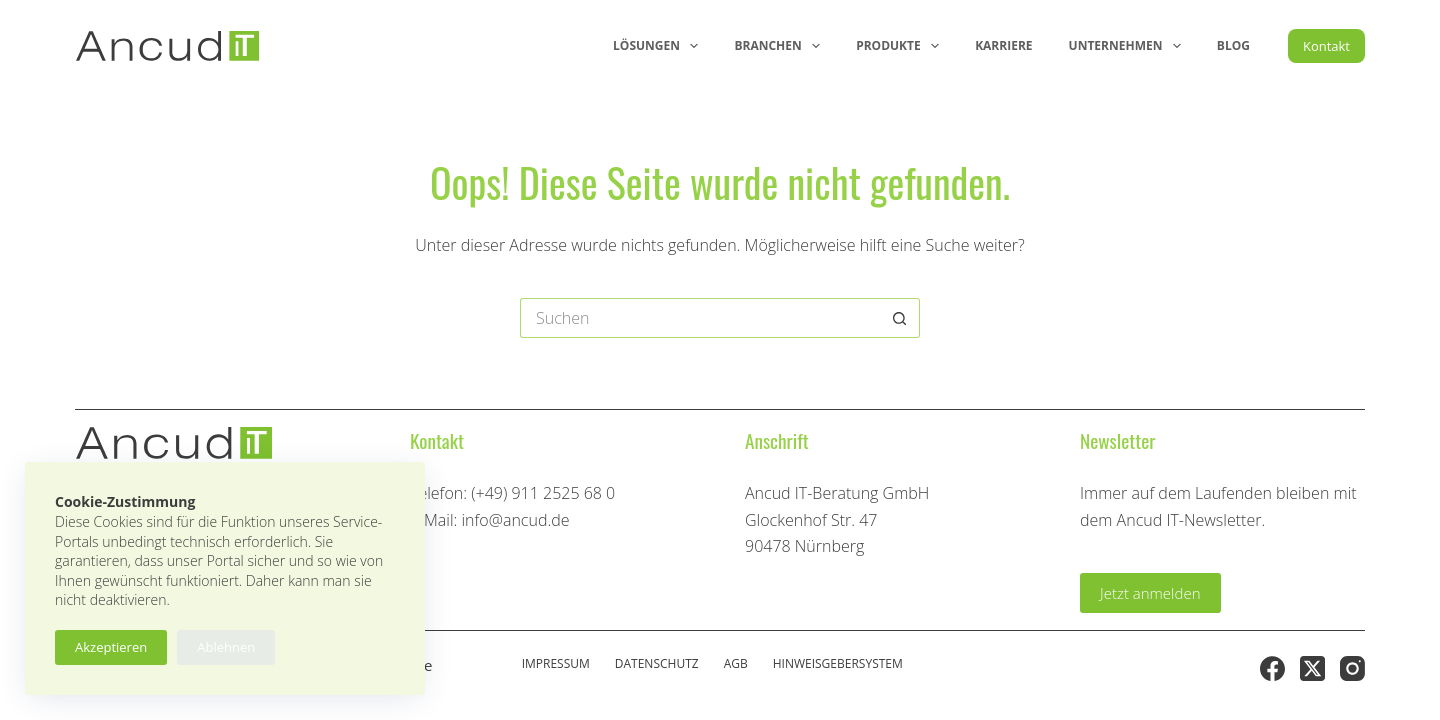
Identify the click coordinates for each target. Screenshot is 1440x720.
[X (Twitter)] (1312, 668)
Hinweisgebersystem (838, 664)
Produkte (901, 46)
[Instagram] (1352, 668)
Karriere (1003, 45)
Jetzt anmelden (1150, 593)
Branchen (781, 46)
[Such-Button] (900, 318)
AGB (736, 664)
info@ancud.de (515, 520)
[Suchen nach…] (700, 318)
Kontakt (1326, 46)
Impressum (556, 664)
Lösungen (659, 46)
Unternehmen (1129, 46)
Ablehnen (226, 647)
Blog (1233, 45)
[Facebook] (1272, 668)
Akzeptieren (111, 647)
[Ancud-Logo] (167, 46)
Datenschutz (657, 664)
